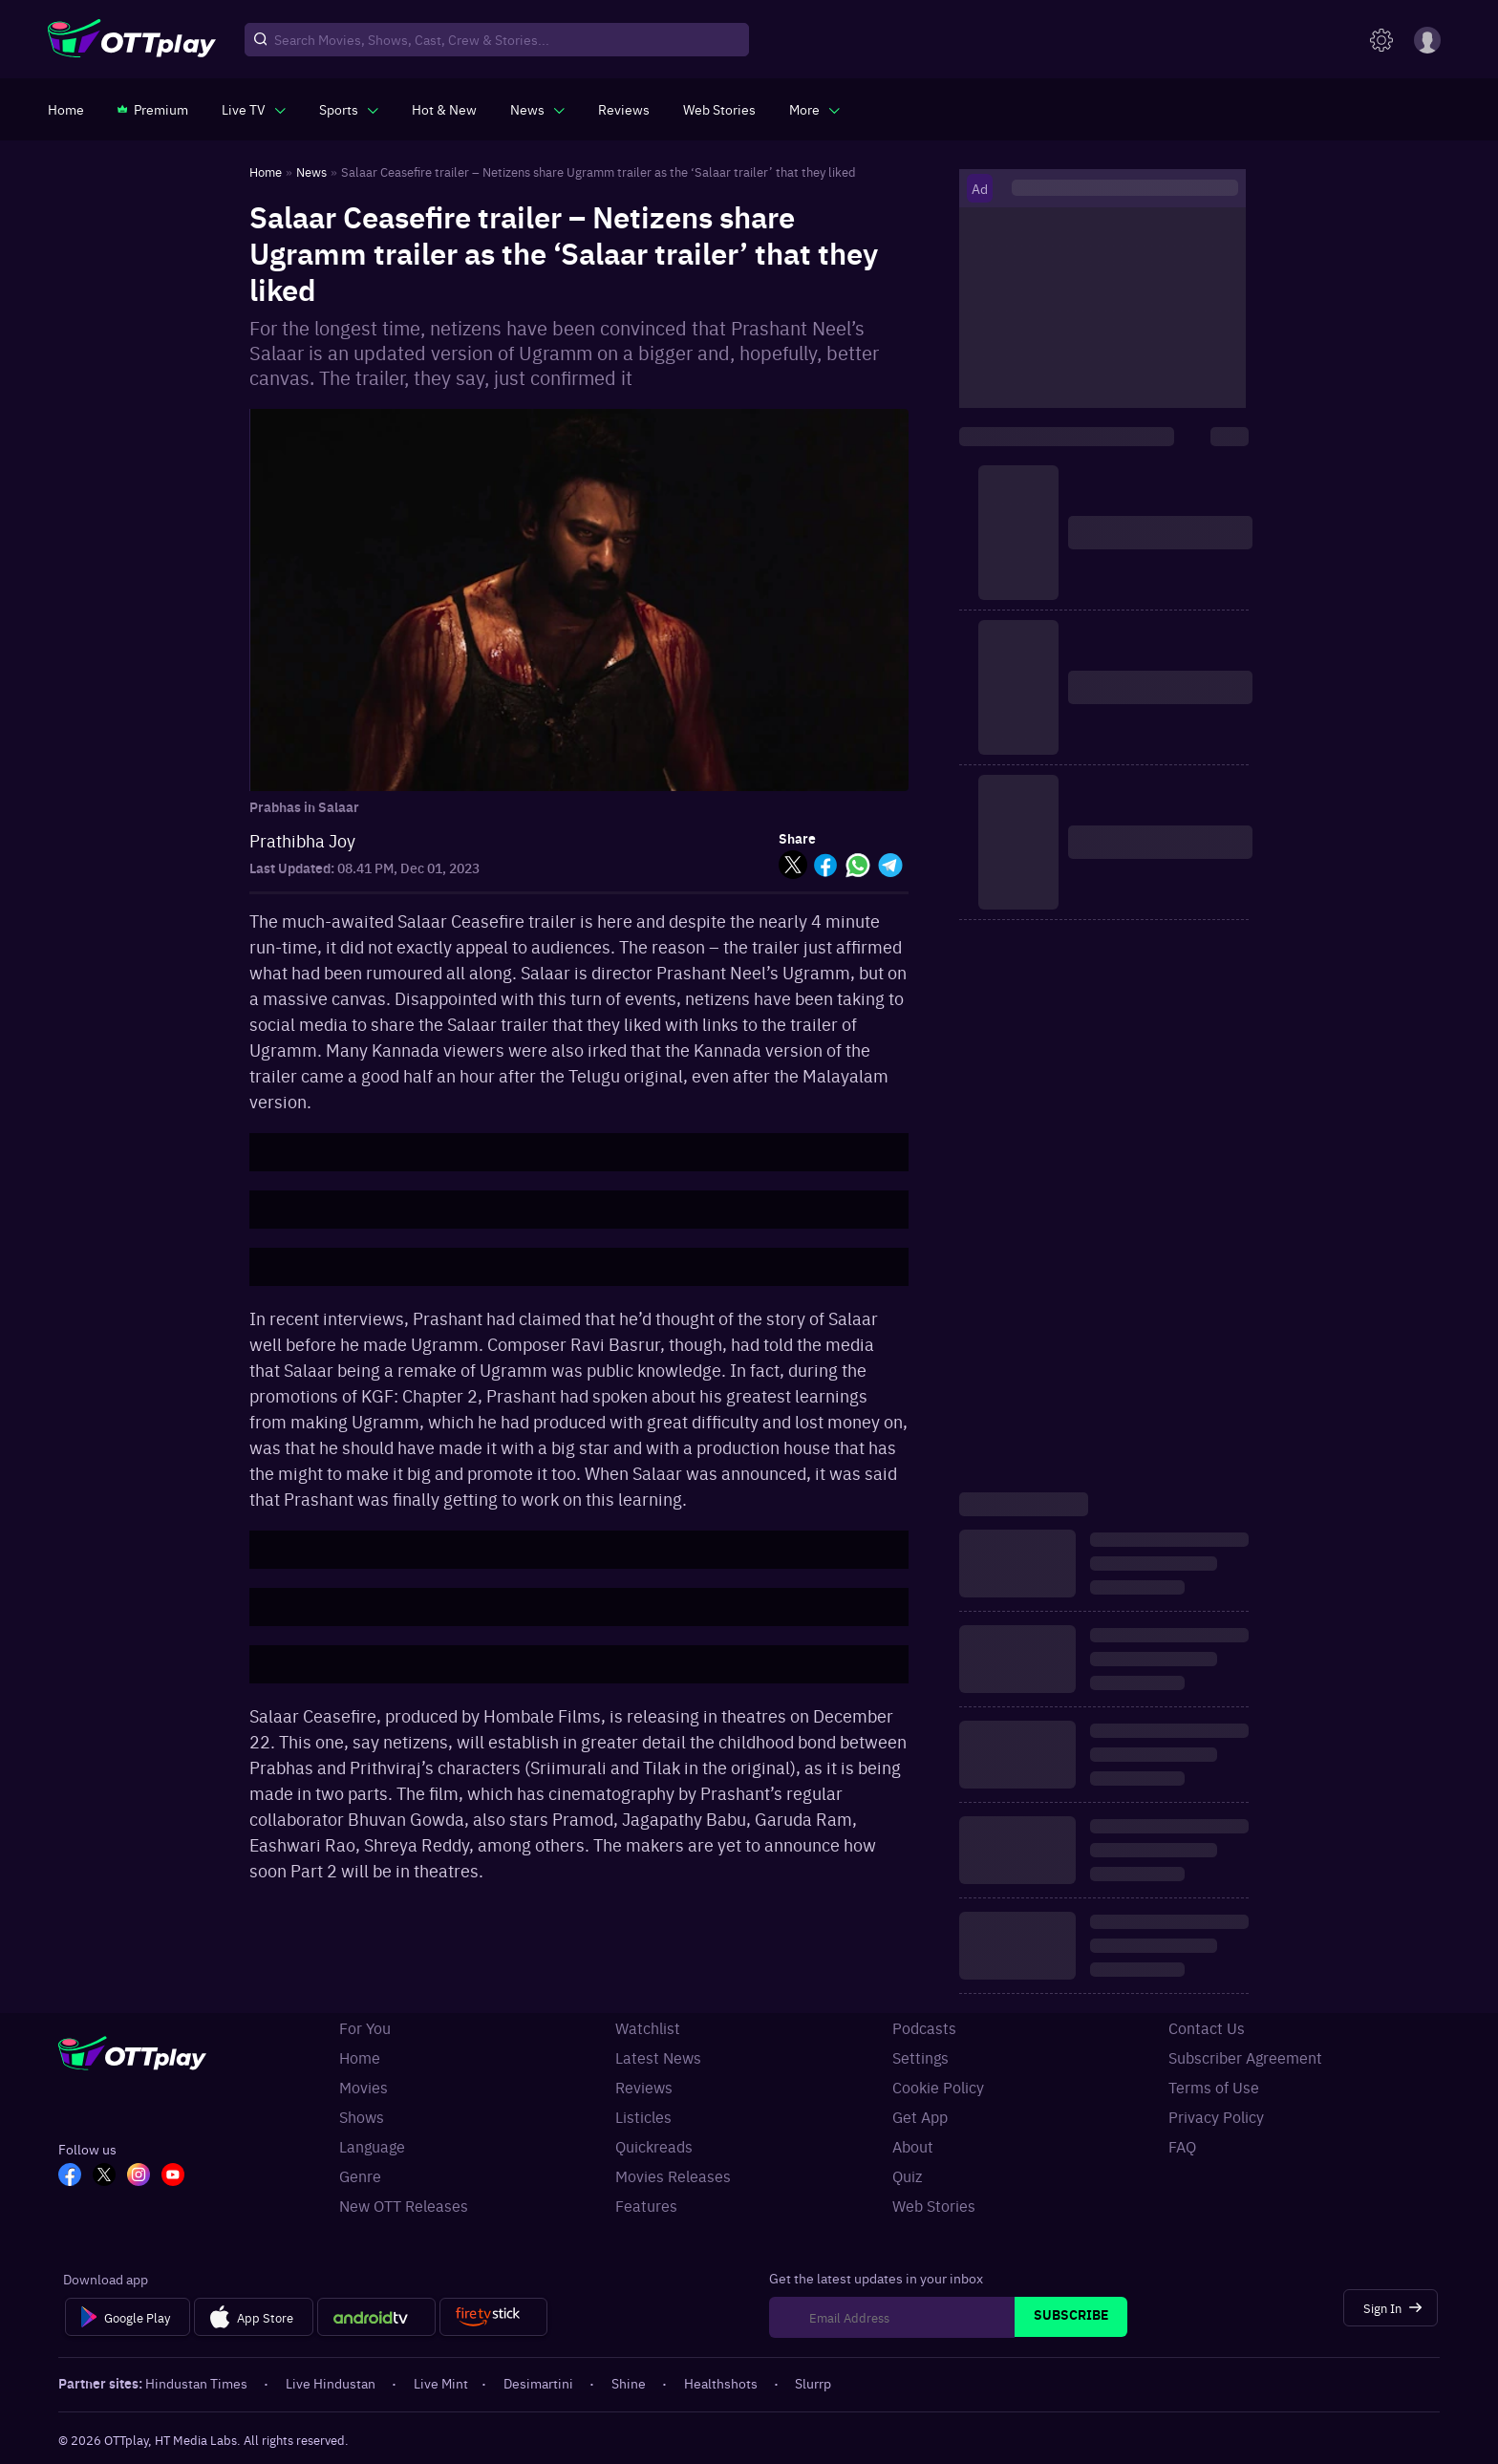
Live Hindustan (332, 2382)
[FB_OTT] (69, 2176)
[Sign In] (1390, 2307)
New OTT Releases (403, 2205)
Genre (360, 2175)
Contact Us (1206, 2027)
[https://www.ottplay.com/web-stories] (719, 109)
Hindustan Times (197, 2382)
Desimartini (539, 2382)
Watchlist (647, 2027)
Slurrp (813, 2382)
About (912, 2145)
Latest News (658, 2057)
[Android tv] (376, 2317)
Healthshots (722, 2382)
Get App (920, 2116)
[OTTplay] (132, 40)
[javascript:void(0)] (254, 109)
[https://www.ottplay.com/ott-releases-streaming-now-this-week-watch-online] (444, 109)
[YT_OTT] (172, 2176)
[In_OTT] (138, 2176)
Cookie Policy (938, 2086)
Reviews (644, 2086)
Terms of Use (1213, 2086)
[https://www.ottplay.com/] (66, 109)
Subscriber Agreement (1245, 2057)
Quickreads (654, 2145)
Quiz (907, 2175)
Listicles (643, 2116)
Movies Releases (673, 2175)
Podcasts (924, 2027)
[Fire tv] (493, 2317)
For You (365, 2027)
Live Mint (441, 2382)
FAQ (1182, 2145)
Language (372, 2145)
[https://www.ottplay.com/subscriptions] (153, 109)
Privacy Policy (1216, 2116)
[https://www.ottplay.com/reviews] (624, 109)
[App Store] (253, 2317)
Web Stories (933, 2205)
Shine (630, 2382)
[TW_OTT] (104, 2176)
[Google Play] (127, 2317)
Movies (363, 2086)
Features (646, 2205)
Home (359, 2057)
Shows (361, 2116)
